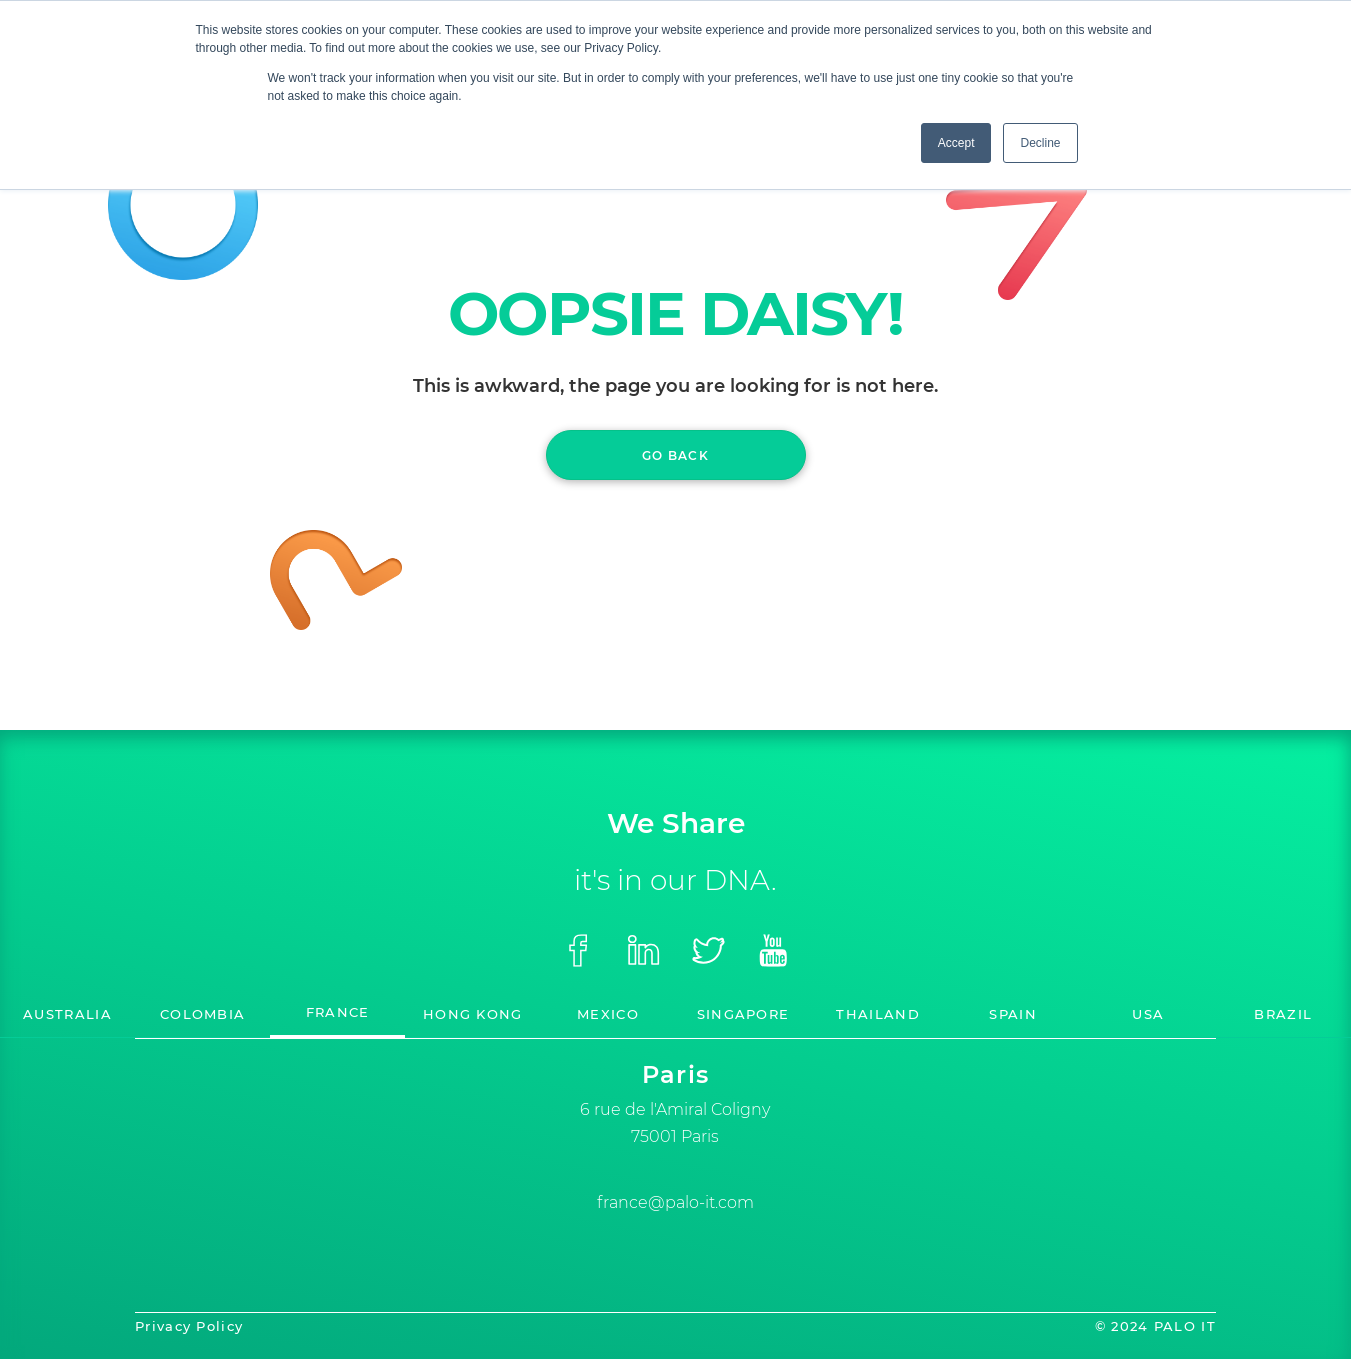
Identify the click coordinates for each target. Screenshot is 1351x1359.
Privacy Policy (189, 1326)
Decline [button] (1040, 143)
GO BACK (675, 455)
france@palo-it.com (675, 1202)
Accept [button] (956, 143)
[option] (675, 1102)
